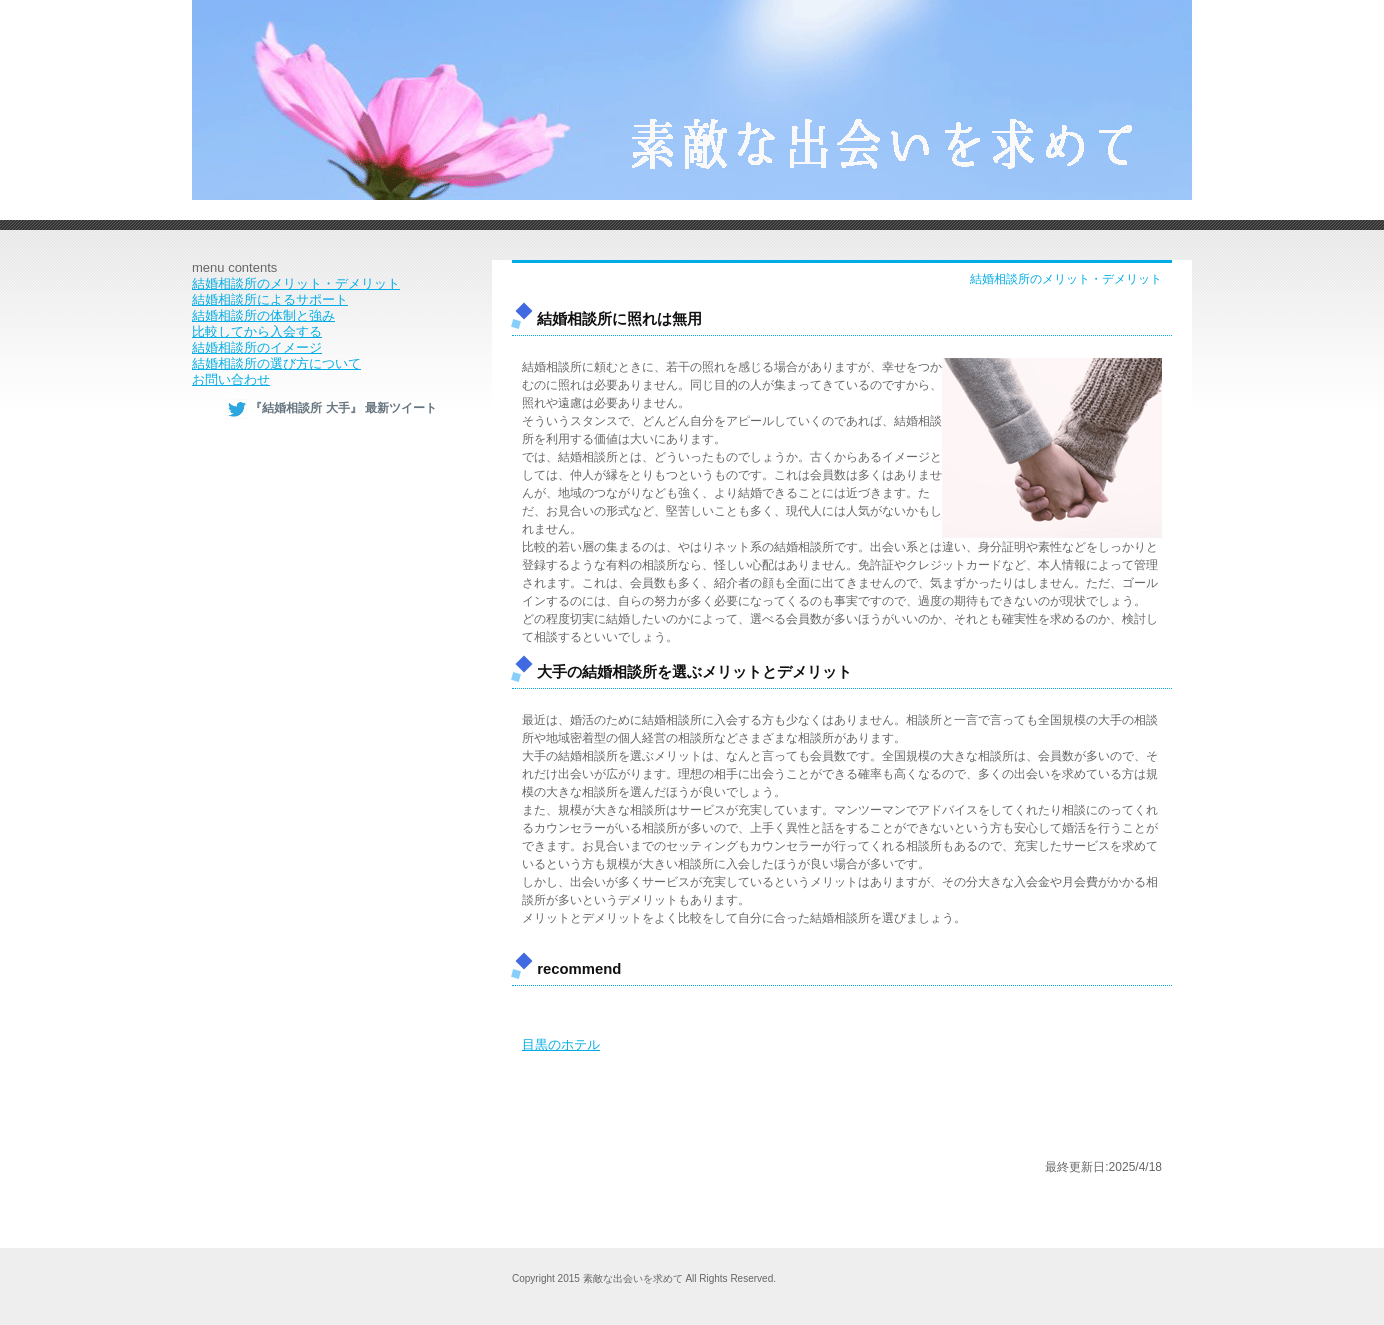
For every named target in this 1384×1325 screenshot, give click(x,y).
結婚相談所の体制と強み (263, 315)
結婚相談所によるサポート (270, 299)
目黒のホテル (561, 1044)
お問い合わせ (231, 379)
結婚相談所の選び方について (276, 363)
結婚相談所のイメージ (257, 347)
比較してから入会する (257, 331)
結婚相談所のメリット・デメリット (296, 283)
